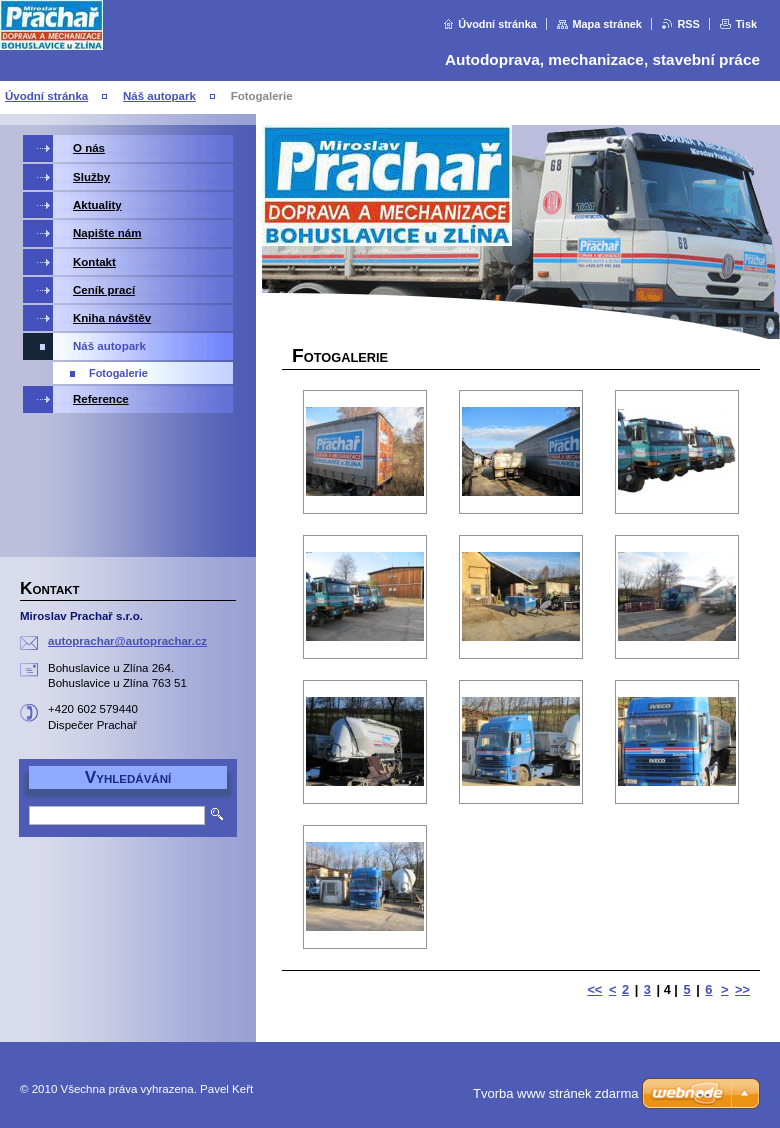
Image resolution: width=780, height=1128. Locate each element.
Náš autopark (159, 96)
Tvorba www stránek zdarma (555, 1093)
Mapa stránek (607, 24)
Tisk (746, 24)
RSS (688, 24)
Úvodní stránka (497, 24)
